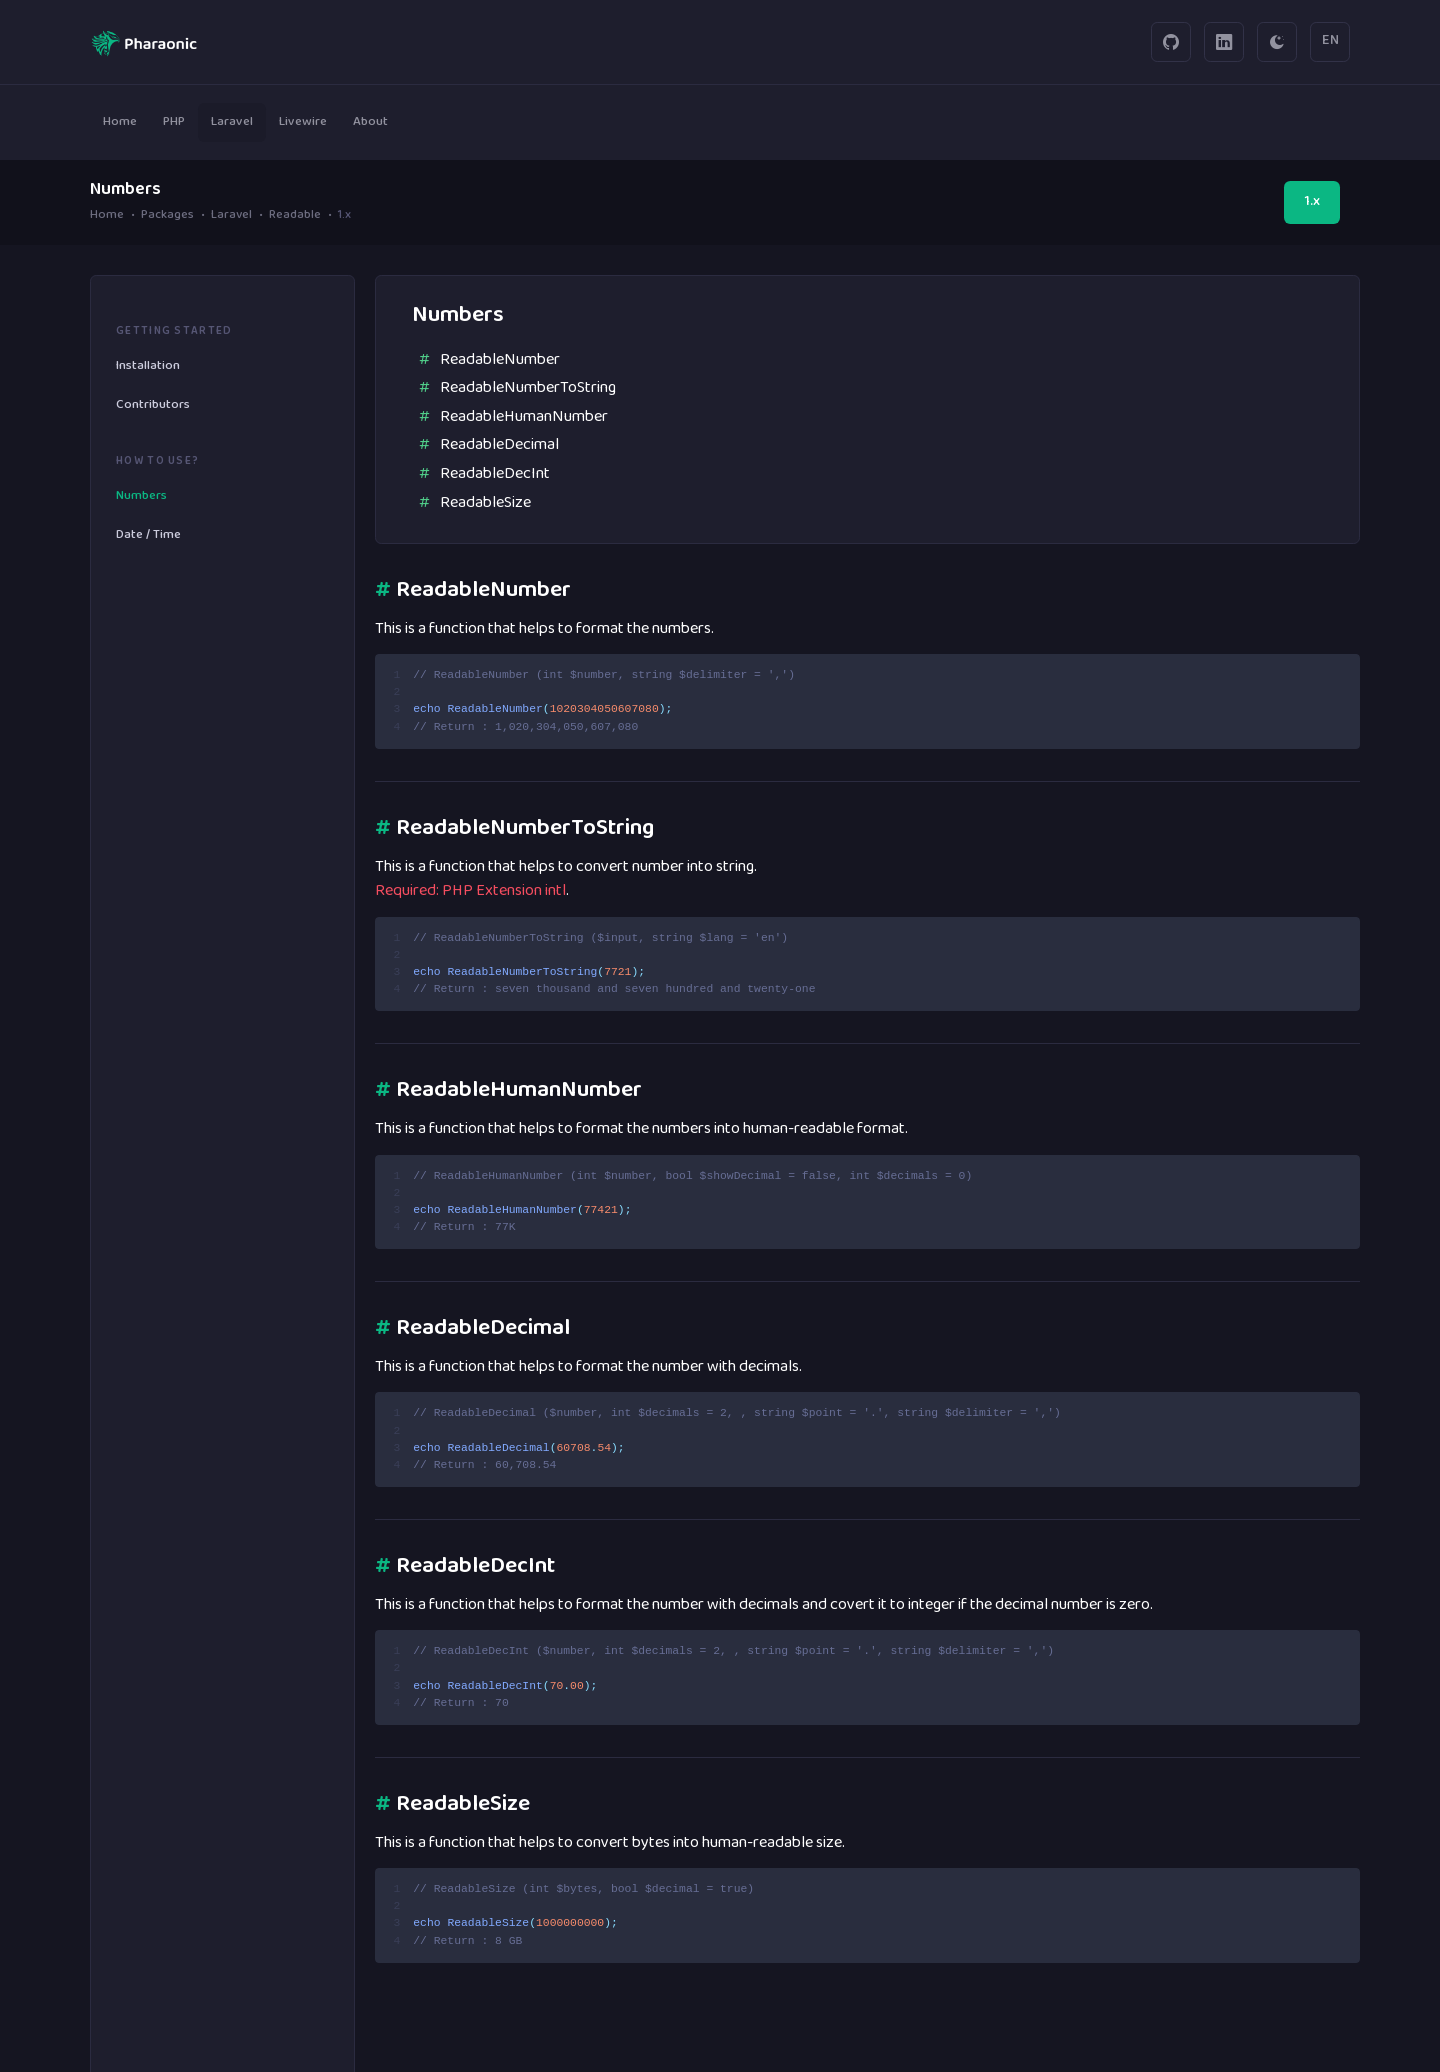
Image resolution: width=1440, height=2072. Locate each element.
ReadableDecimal (499, 445)
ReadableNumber (500, 360)
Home (107, 216)
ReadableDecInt (495, 474)
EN (1330, 41)
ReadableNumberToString (528, 388)
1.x (1312, 202)
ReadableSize (485, 503)
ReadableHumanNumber (524, 417)
